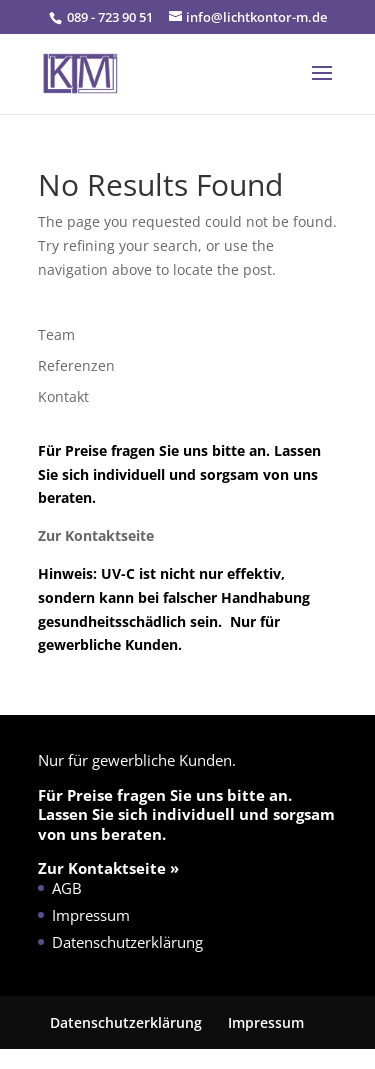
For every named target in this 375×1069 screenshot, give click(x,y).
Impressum (91, 915)
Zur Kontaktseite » (108, 868)
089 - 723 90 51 (108, 17)
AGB (67, 888)
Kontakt (63, 396)
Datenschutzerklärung (127, 942)
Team (56, 334)
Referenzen (76, 365)
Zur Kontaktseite (98, 535)
